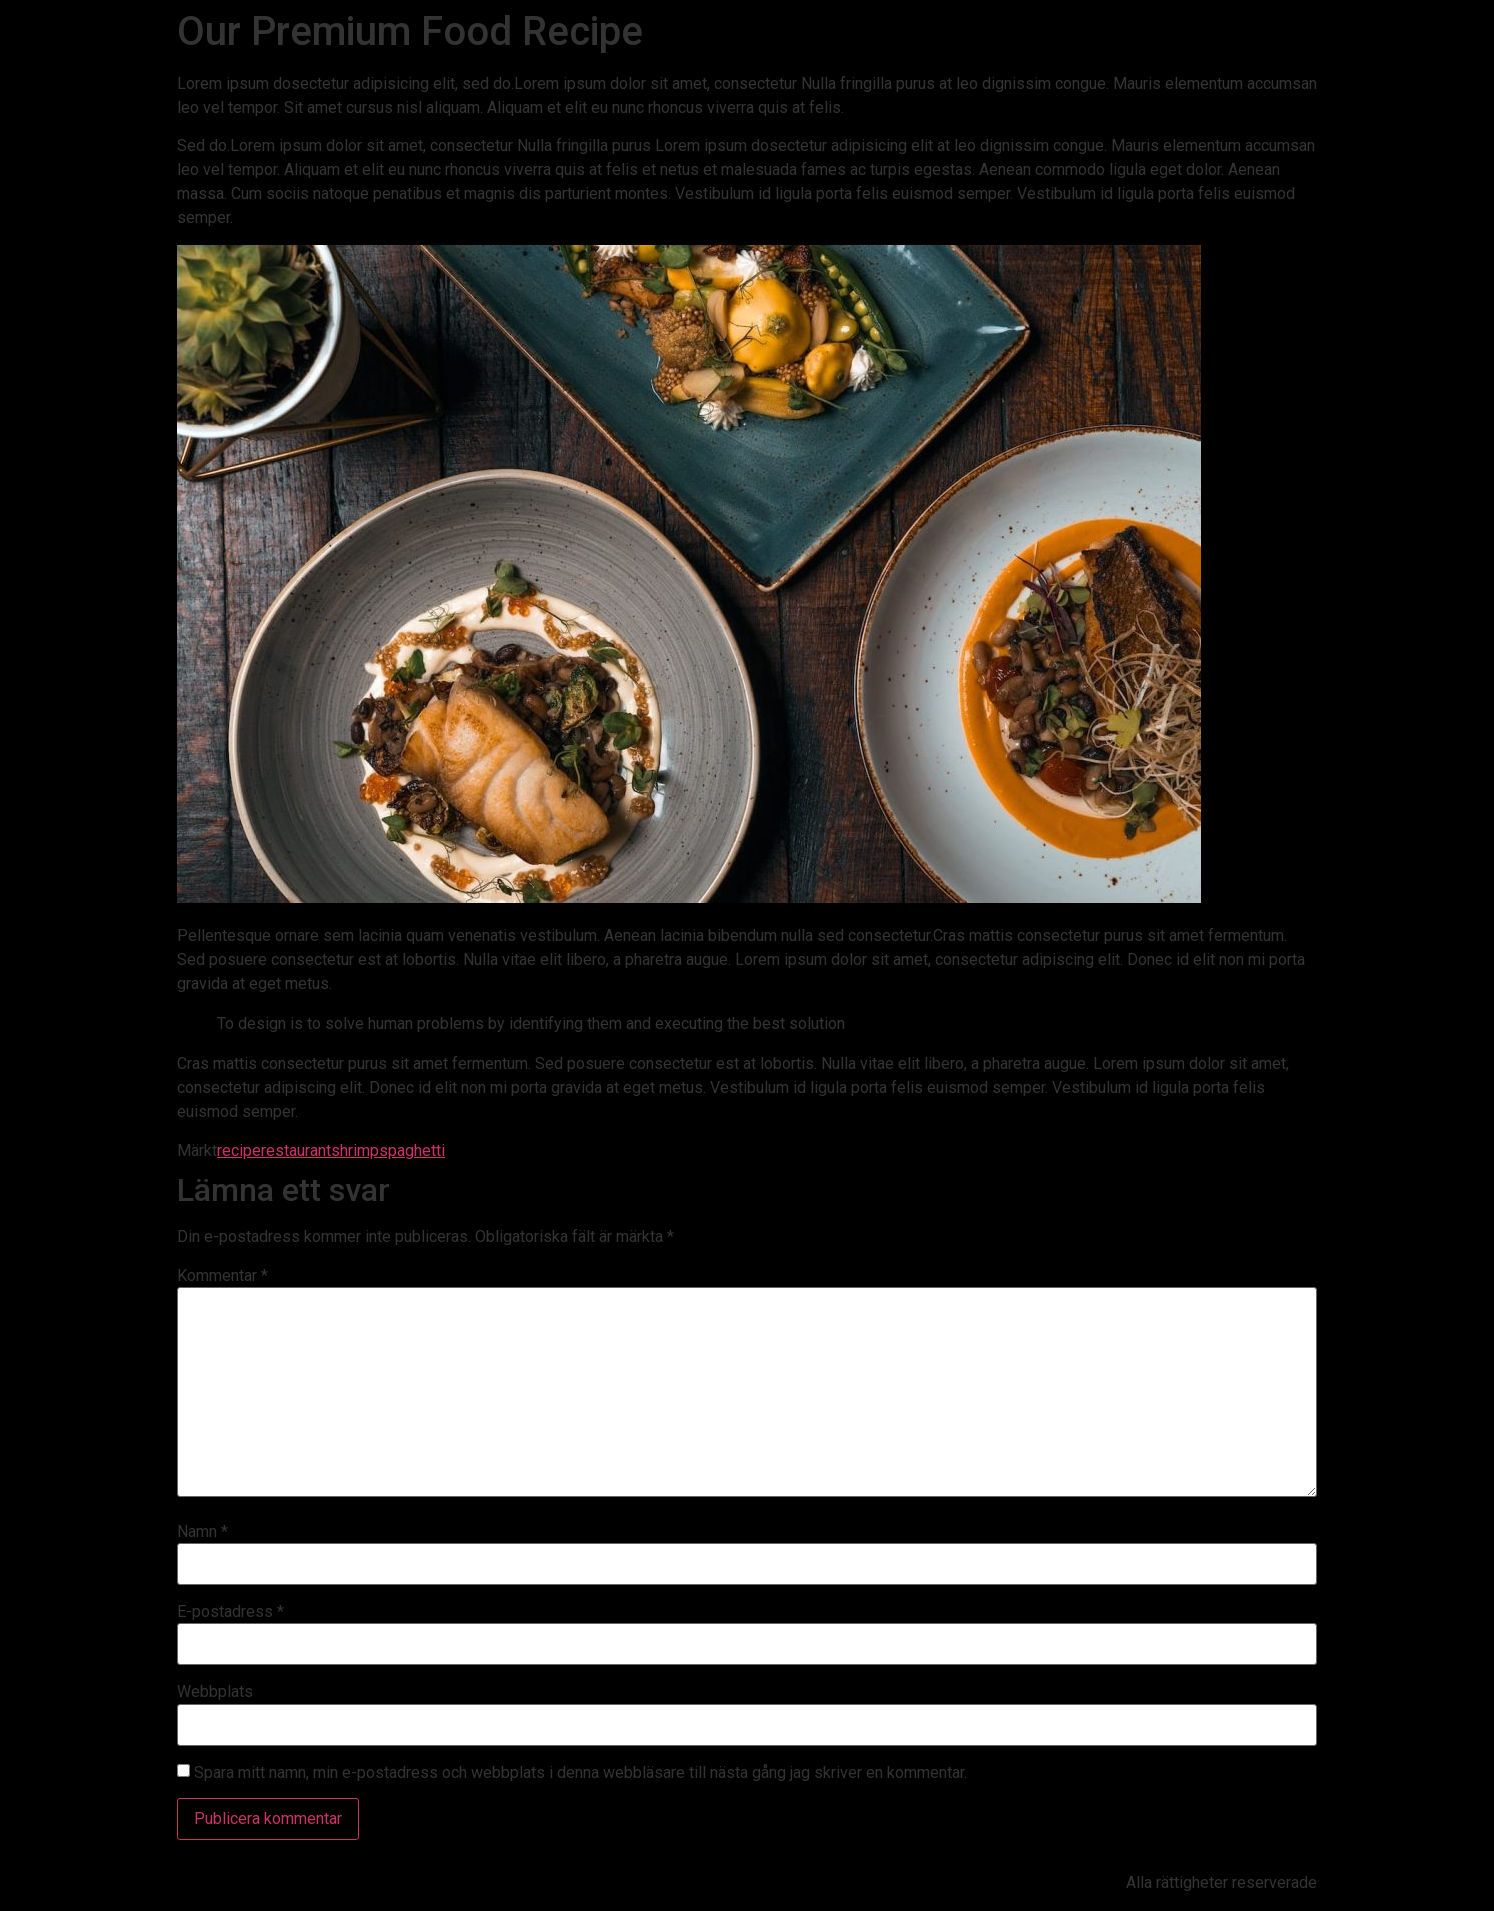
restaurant (296, 1150)
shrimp (355, 1150)
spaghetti (412, 1150)
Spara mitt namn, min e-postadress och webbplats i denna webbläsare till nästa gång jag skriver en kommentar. (580, 1773)
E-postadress (230, 1612)
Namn (202, 1532)
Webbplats (215, 1692)
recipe (239, 1150)
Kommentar (222, 1276)
